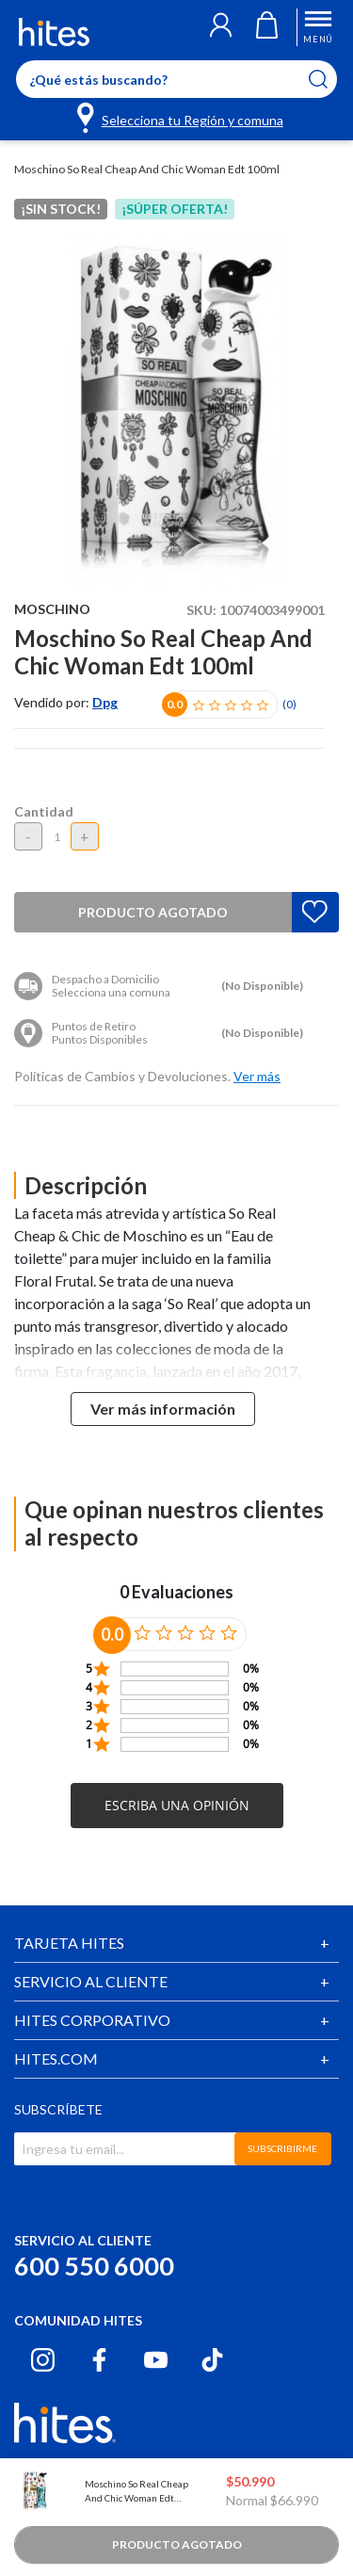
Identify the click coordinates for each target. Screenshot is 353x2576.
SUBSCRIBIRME (282, 2148)
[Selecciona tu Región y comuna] (181, 117)
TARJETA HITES (69, 1943)
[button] (221, 27)
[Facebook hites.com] (99, 2360)
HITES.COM (56, 2058)
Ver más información (162, 1409)
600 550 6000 (94, 2265)
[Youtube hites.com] (156, 2360)
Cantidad (43, 811)
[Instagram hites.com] (43, 2360)
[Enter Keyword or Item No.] (176, 79)
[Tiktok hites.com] (212, 2360)
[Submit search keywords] (329, 79)
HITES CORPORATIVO (92, 2020)
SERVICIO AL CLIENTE (91, 1981)
